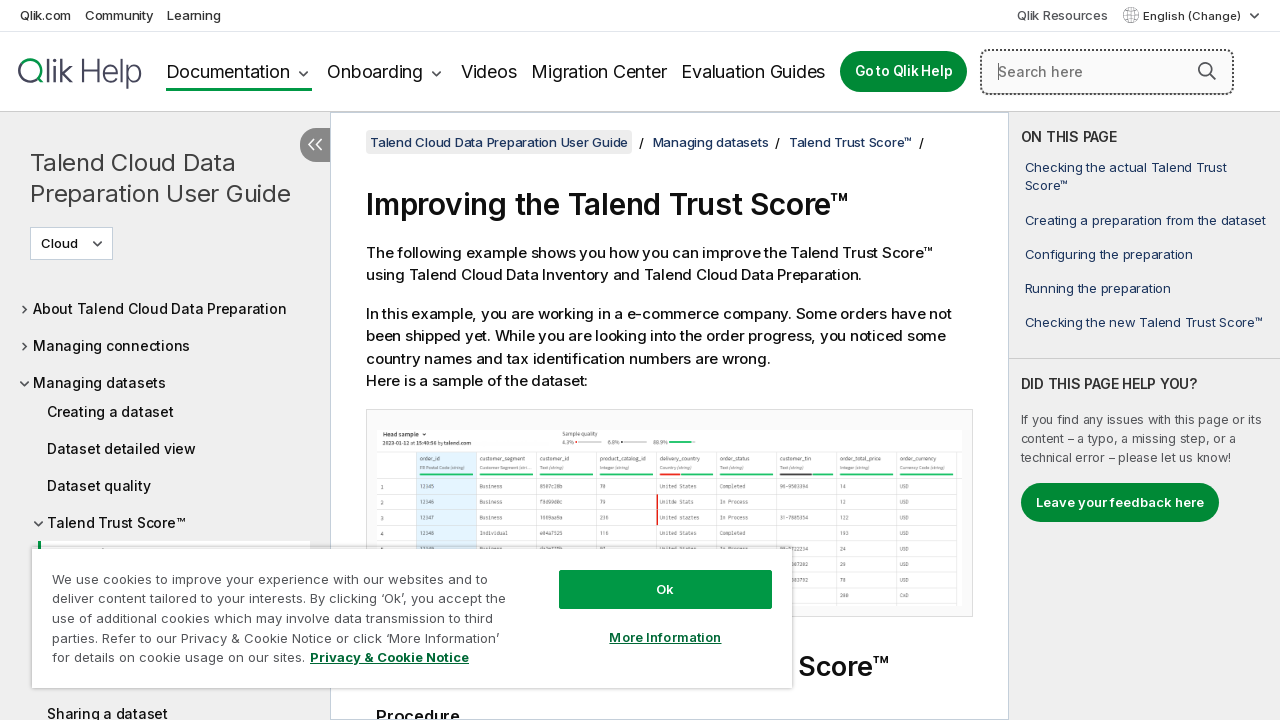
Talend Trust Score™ (115, 522)
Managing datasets (99, 382)
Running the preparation (1098, 288)
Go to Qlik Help (903, 71)
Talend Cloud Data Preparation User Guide (160, 178)
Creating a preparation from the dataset (1145, 220)
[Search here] (1107, 72)
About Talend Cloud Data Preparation (159, 308)
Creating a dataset (110, 411)
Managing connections (111, 345)
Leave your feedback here (1120, 502)
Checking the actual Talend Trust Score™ (1126, 176)
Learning (193, 15)
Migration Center (598, 71)
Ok (650, 574)
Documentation (228, 71)
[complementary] (1144, 416)
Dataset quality (98, 485)
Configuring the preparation (1109, 254)
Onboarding (375, 71)
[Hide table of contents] (315, 145)
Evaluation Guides (753, 71)
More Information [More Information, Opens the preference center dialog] (650, 622)
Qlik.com (45, 15)
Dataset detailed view (121, 448)
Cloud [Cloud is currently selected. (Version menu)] (61, 243)
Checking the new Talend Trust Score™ (1144, 322)
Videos (489, 71)
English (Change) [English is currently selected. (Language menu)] (1193, 16)
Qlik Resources (1062, 15)
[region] (403, 610)
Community (119, 15)
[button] (1207, 71)
